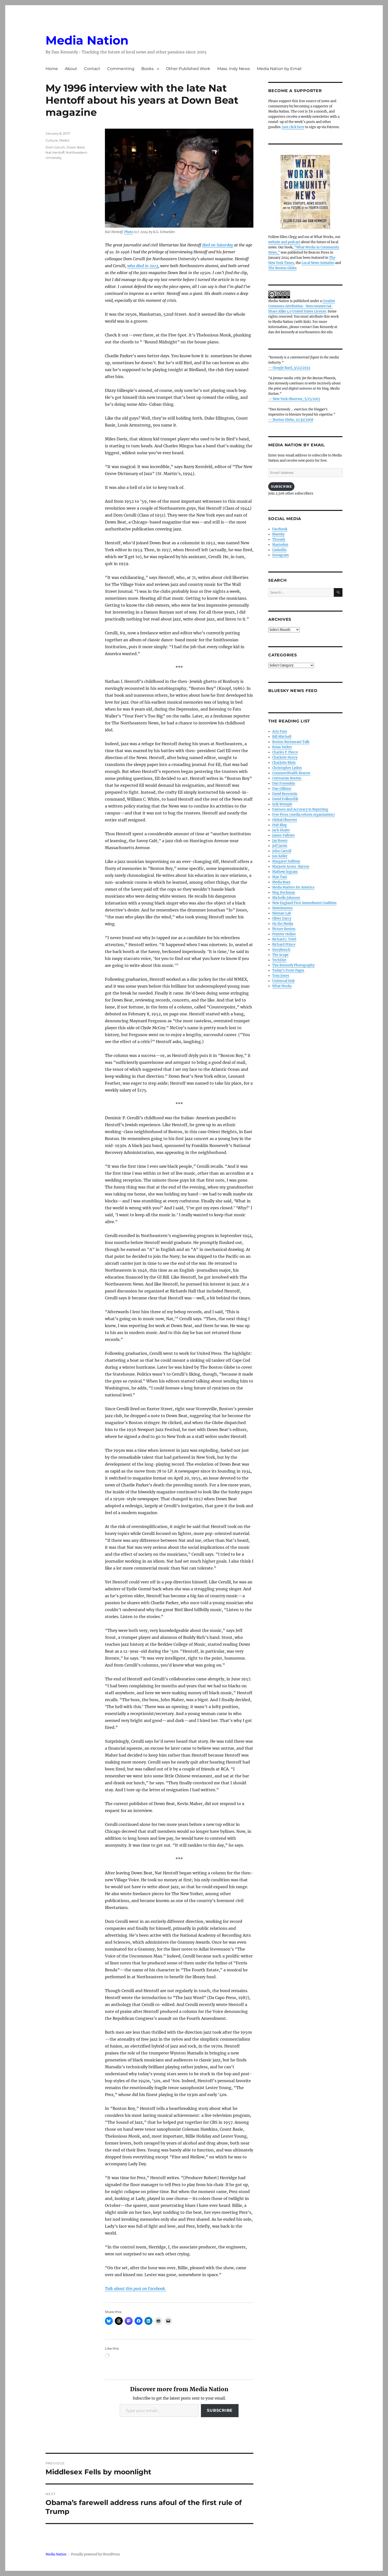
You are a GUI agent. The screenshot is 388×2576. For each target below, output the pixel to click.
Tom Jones (280, 976)
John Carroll (281, 851)
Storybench (281, 950)
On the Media (282, 924)
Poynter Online (284, 934)
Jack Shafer (281, 830)
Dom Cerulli (55, 147)
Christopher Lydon (287, 768)
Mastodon (280, 545)
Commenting (120, 68)
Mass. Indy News (233, 68)
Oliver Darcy (281, 918)
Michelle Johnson (286, 898)
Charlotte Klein (284, 763)
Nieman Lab (281, 913)
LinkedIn (279, 550)
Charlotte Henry (284, 757)
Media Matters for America (293, 887)
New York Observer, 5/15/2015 (296, 399)
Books (147, 68)
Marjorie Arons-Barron (290, 866)
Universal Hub (283, 981)
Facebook (279, 529)
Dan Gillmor (281, 789)
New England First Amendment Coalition (304, 903)
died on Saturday (217, 244)
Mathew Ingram (285, 872)
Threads (278, 539)
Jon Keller (280, 856)
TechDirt (279, 960)
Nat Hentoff (55, 152)
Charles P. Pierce (285, 752)
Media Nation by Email (279, 68)
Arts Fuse (279, 731)
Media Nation (87, 40)
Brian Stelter (282, 747)
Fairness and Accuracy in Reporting (300, 809)
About (71, 68)
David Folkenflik (285, 799)
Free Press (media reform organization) (303, 814)
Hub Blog (279, 825)
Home (52, 68)
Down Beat (76, 147)
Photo (128, 232)
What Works (282, 986)
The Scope (280, 955)
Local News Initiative (318, 263)
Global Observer (284, 820)
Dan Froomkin (283, 783)
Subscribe (220, 2410)
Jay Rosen (280, 840)
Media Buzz (281, 882)
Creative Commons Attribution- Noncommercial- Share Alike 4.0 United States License (301, 306)
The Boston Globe (282, 268)
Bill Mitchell (281, 737)
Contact (92, 68)
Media (64, 140)
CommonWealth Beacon (291, 773)
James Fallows (283, 835)
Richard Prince (283, 944)
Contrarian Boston (286, 778)
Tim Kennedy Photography (293, 965)
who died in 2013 (142, 265)
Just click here (293, 127)
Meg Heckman (283, 892)
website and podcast (284, 242)
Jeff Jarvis (279, 846)
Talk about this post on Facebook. (135, 2288)
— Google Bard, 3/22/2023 (289, 368)
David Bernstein (284, 794)
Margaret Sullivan (286, 861)
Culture (52, 140)
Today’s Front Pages (288, 970)
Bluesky (278, 534)
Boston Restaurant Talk (290, 742)
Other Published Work (188, 68)
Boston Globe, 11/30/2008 (293, 420)
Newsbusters (282, 908)
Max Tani (279, 877)
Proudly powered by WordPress (95, 2554)
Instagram (280, 555)
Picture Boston (283, 929)
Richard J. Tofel (284, 939)
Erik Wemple (282, 804)
